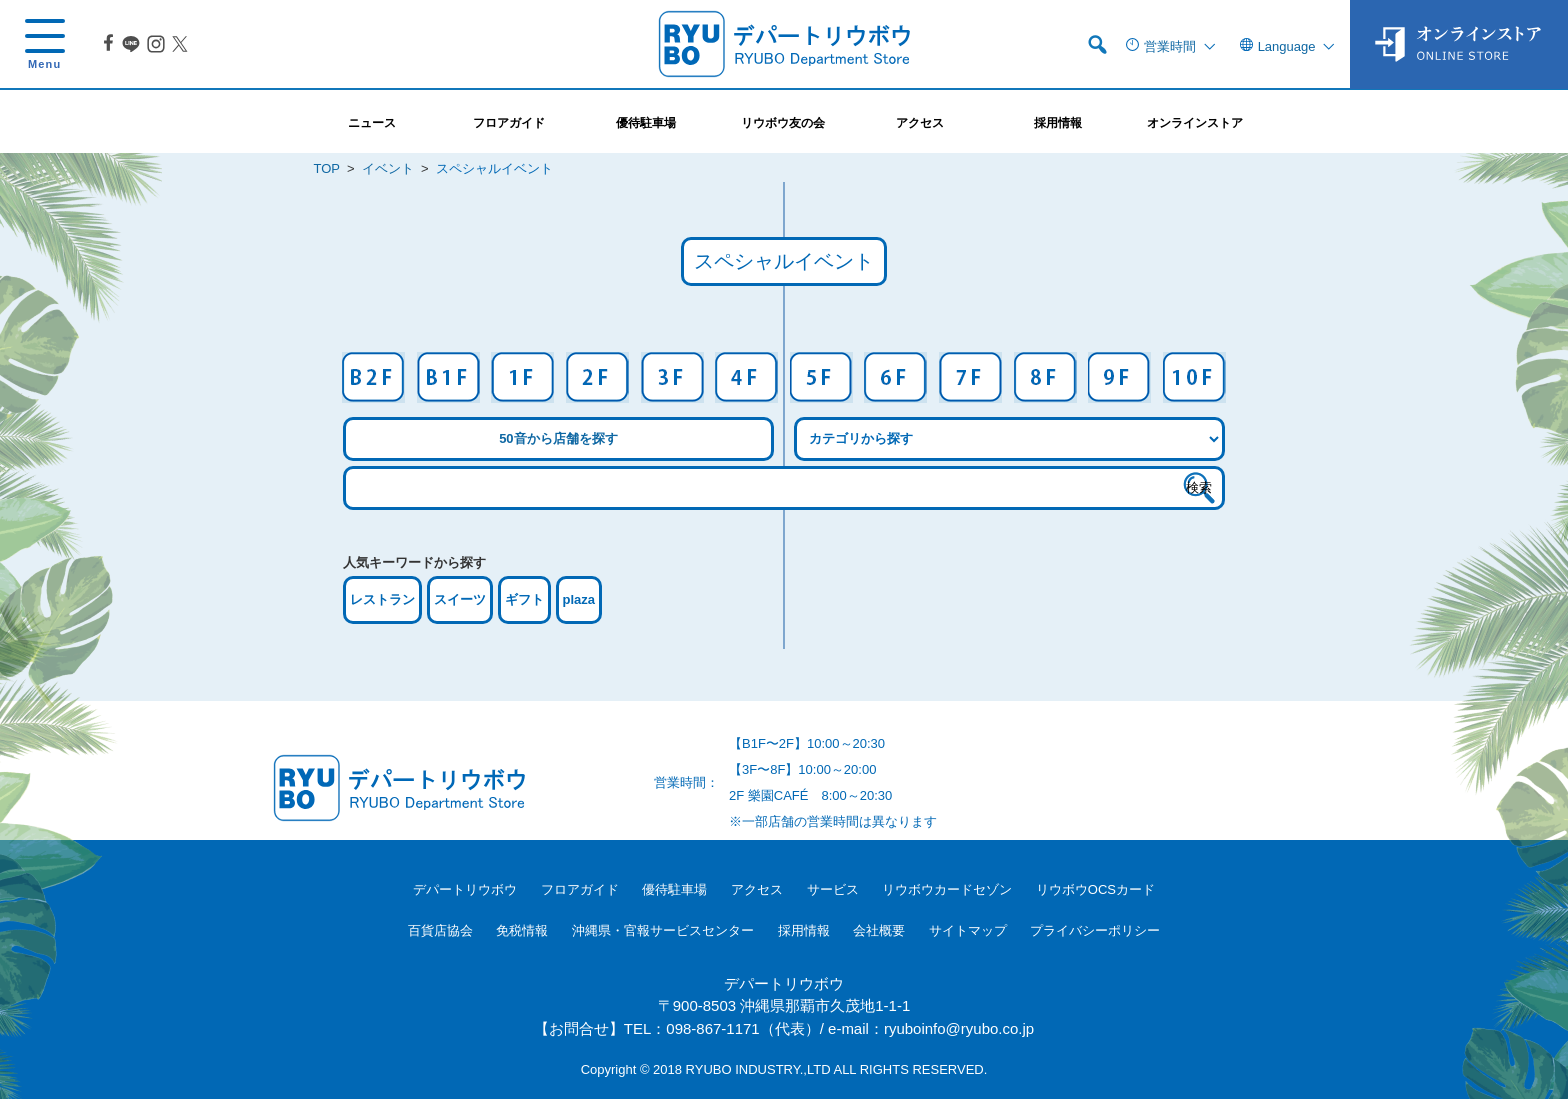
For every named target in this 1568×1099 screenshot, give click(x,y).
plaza (579, 599)
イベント (388, 168)
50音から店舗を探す (558, 438)
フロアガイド (580, 889)
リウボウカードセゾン (947, 889)
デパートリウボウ (465, 889)
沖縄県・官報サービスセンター (663, 930)
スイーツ (460, 599)
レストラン (382, 599)
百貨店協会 (440, 930)
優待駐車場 (674, 889)
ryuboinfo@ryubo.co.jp (959, 1028)
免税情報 (522, 930)
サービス (833, 889)
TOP (327, 168)
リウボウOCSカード (1095, 889)
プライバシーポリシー (1095, 930)
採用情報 (804, 930)
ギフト (524, 599)
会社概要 (879, 930)
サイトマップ (968, 930)
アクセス (757, 889)
